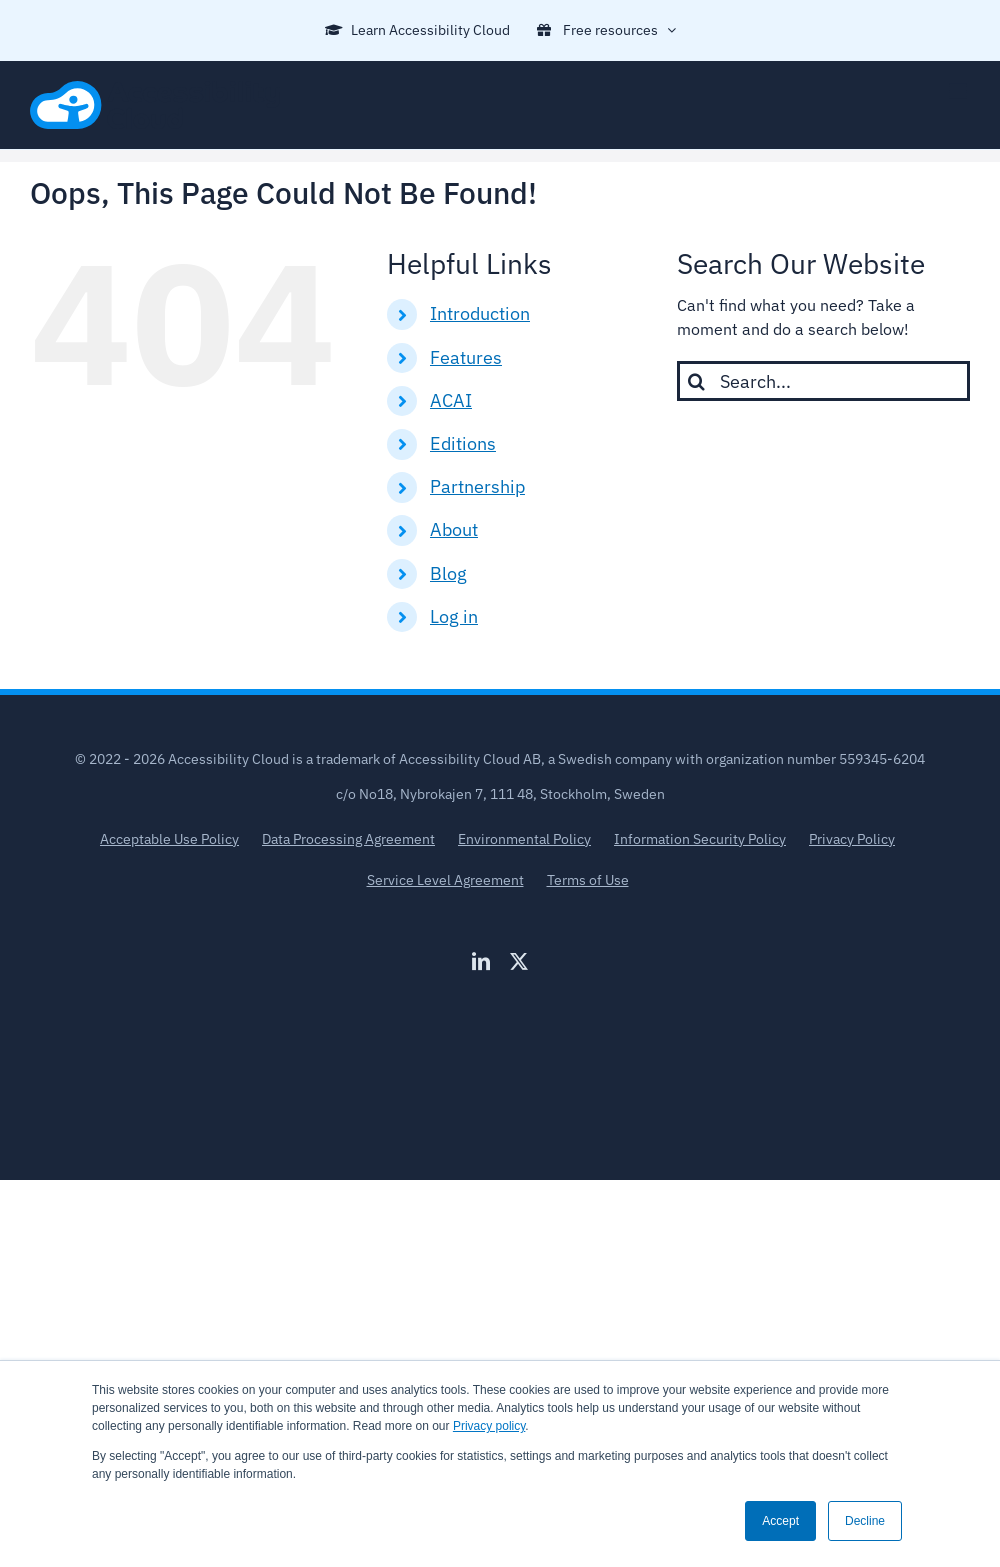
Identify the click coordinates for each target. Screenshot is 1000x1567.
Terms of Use (588, 880)
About (454, 529)
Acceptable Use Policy (169, 839)
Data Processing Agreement (348, 839)
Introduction (480, 313)
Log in (454, 616)
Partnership (477, 486)
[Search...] (823, 381)
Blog (448, 573)
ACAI (451, 400)
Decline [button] (865, 1521)
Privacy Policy (852, 839)
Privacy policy (489, 1426)
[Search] (697, 381)
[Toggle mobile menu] (959, 91)
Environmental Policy (524, 839)
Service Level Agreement (445, 880)
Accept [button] (780, 1521)
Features (466, 357)
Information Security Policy (700, 839)
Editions (463, 443)
